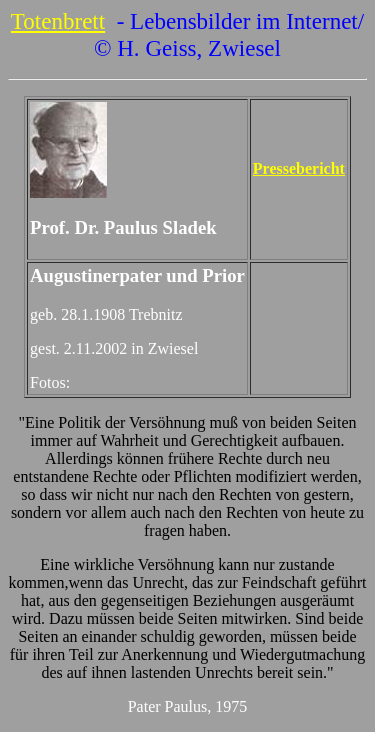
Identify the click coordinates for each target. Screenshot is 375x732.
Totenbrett (58, 21)
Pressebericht (299, 168)
